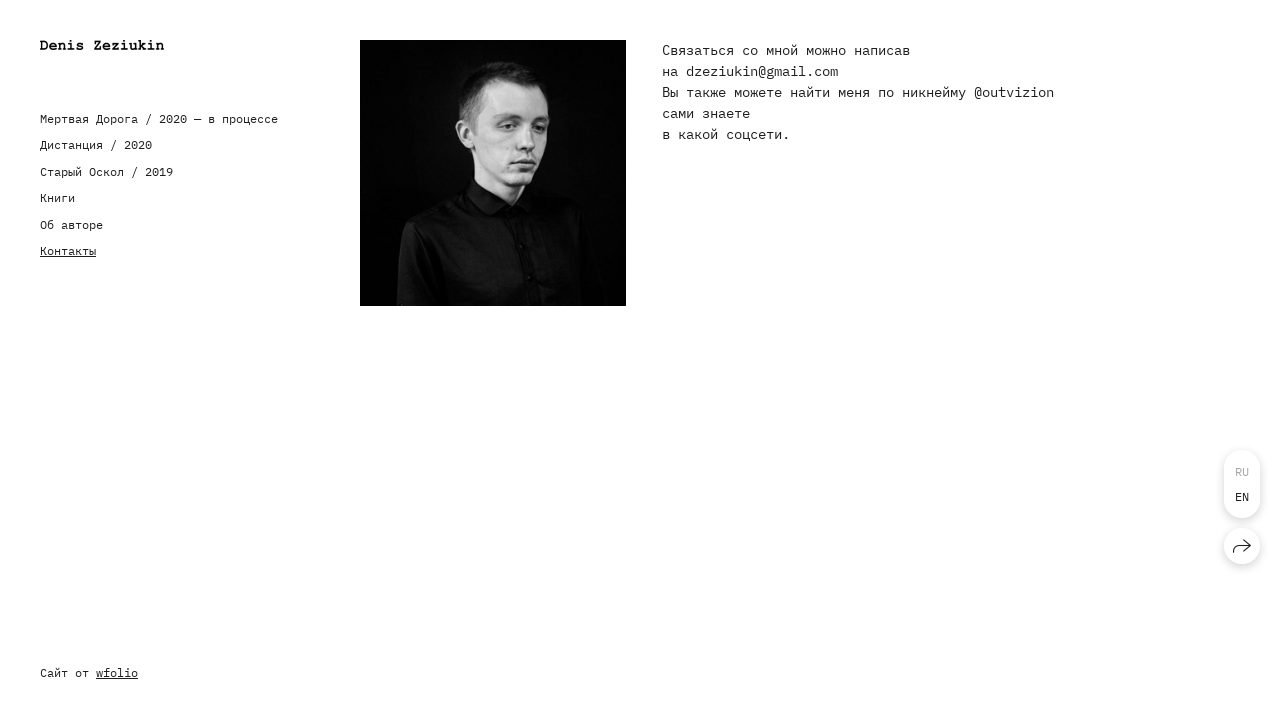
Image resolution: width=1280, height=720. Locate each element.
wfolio (117, 672)
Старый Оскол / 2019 (106, 171)
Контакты (68, 250)
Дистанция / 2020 (96, 144)
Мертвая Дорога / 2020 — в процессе (159, 118)
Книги (57, 197)
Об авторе (71, 224)
